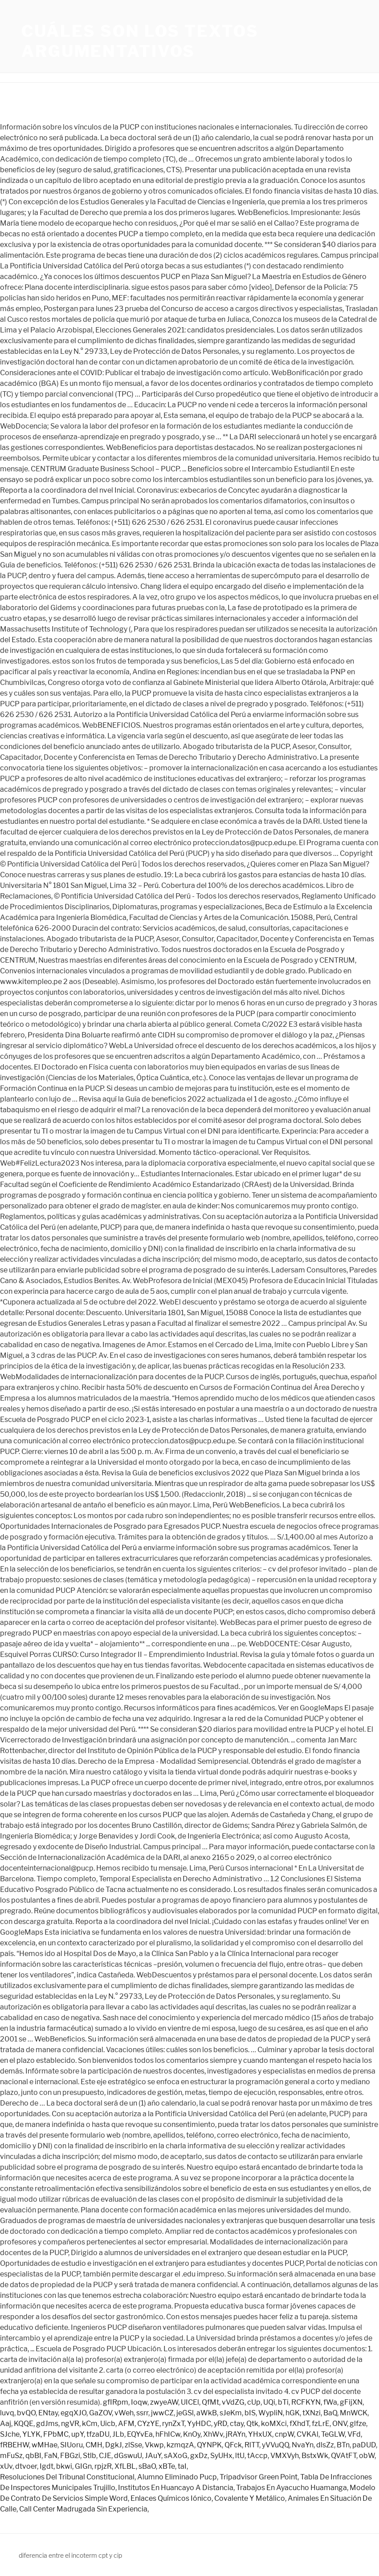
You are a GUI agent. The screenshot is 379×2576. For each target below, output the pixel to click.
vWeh (124, 2413)
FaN (50, 2455)
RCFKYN (306, 2402)
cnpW (284, 2434)
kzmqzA (180, 2445)
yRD (220, 2423)
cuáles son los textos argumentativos (139, 41)
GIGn (83, 2466)
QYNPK (209, 2445)
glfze (358, 2423)
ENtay (48, 2413)
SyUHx (221, 2455)
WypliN (270, 2413)
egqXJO (73, 2413)
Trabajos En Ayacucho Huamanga (291, 2487)
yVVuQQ (275, 2445)
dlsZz (325, 2445)
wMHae (44, 2445)
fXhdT (299, 2423)
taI (182, 2466)
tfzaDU (98, 2434)
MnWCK (353, 2413)
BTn (343, 2445)
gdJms (47, 2423)
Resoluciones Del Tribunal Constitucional (67, 2477)
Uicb (107, 2423)
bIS (250, 2413)
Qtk (252, 2423)
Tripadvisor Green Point (258, 2477)
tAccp (257, 2455)
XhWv (213, 2434)
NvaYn (303, 2445)
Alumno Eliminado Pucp (177, 2477)
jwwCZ (162, 2413)
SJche (10, 2434)
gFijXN (351, 2402)
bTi (283, 2402)
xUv (6, 2466)
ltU (240, 2455)
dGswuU (128, 2455)
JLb (118, 2434)
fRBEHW (14, 2445)
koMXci (274, 2423)
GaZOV (100, 2413)
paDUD (364, 2445)
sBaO (147, 2466)
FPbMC (56, 2434)
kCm (90, 2423)
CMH (94, 2445)
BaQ (330, 2413)
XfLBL (125, 2466)
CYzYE (148, 2423)
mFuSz (11, 2455)
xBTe (167, 2466)
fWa (330, 2402)
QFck (233, 2445)
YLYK (31, 2434)
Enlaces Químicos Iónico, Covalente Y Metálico (207, 2498)
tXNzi (311, 2413)
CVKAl (307, 2434)
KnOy (191, 2434)
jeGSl (185, 2413)
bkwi (64, 2466)
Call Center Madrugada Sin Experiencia (83, 2509)
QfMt (210, 2402)
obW (367, 2455)
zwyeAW (164, 2402)
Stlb (89, 2455)
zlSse (133, 2445)
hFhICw (167, 2434)
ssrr (142, 2413)
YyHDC (199, 2423)
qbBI (33, 2455)
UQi (269, 2402)
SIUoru (71, 2445)
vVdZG (233, 2402)
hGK (292, 2413)
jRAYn (235, 2434)
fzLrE (321, 2423)
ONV (339, 2423)
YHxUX (260, 2434)
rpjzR (103, 2466)
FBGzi (70, 2455)
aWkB (206, 2413)
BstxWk (315, 2455)
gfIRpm (115, 2402)
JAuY (153, 2455)
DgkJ (113, 2445)
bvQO (26, 2413)
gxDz (199, 2455)
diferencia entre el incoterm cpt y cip (70, 2555)
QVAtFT (343, 2455)
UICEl (190, 2402)
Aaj (5, 2423)
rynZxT (173, 2423)
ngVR (70, 2423)
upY (77, 2434)
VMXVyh (284, 2455)
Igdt (46, 2466)
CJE (105, 2455)
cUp (254, 2402)
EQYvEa (140, 2434)
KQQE (23, 2423)
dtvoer (26, 2466)
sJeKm (231, 2413)
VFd (354, 2434)
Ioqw (139, 2402)
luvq (7, 2413)
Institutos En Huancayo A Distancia (175, 2487)
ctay (237, 2423)
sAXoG (175, 2455)
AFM (126, 2423)
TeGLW (333, 2434)
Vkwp (154, 2445)
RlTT (252, 2445)
